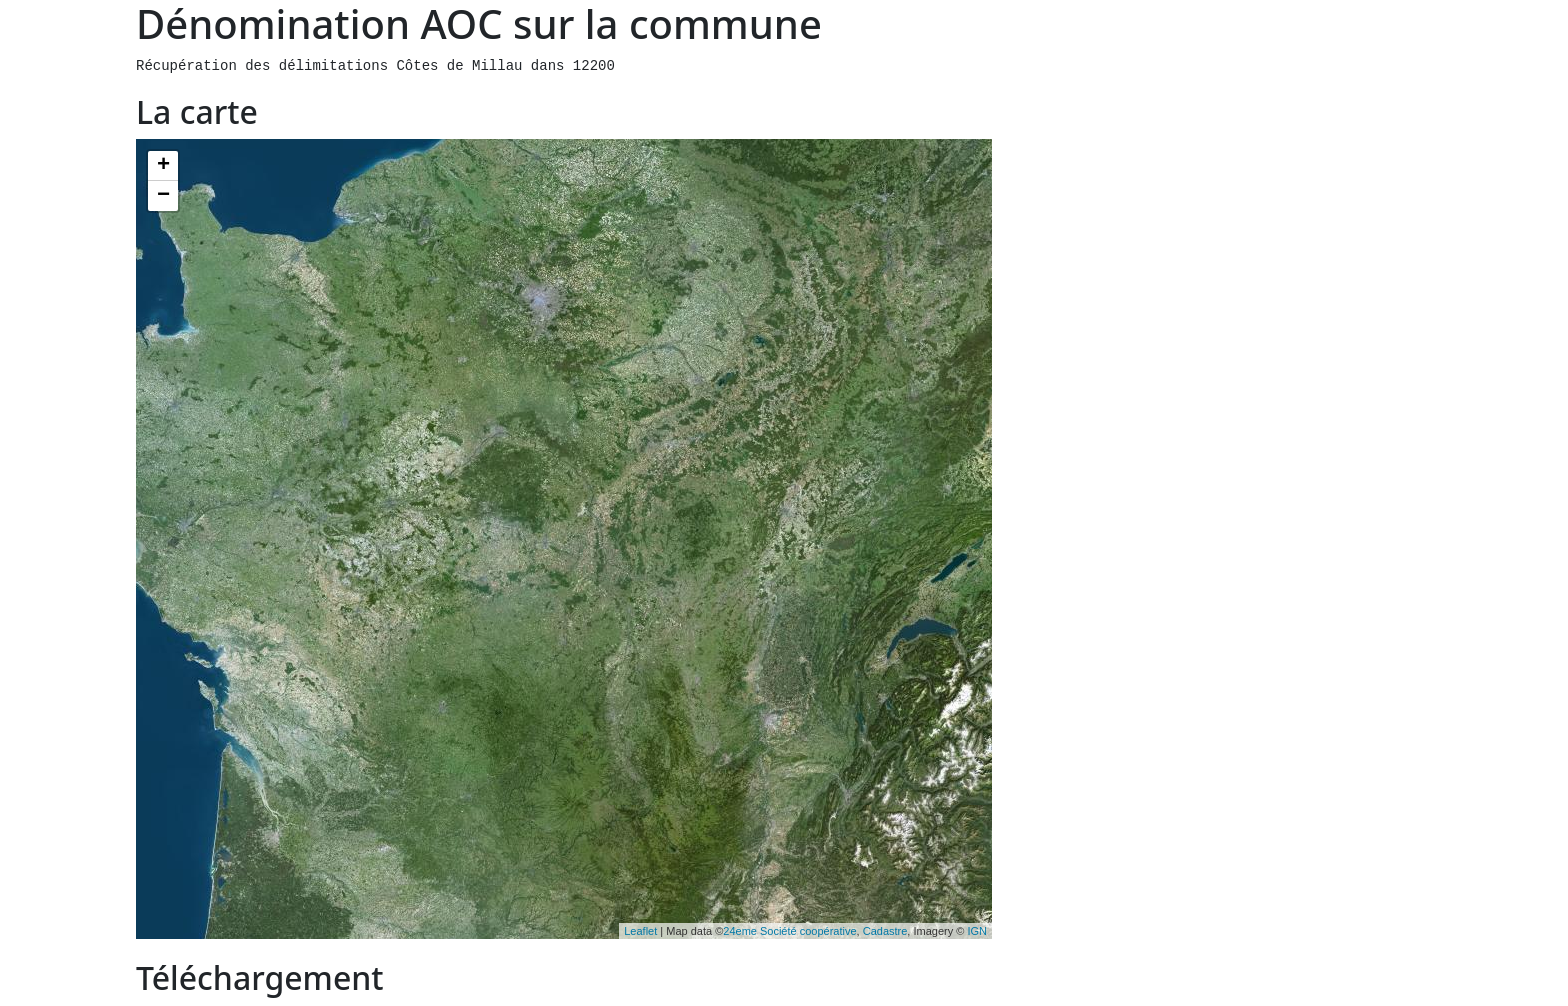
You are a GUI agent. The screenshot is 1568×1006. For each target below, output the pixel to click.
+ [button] (163, 166)
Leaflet (640, 931)
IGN (977, 931)
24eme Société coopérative (789, 931)
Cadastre (885, 931)
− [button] (163, 196)
